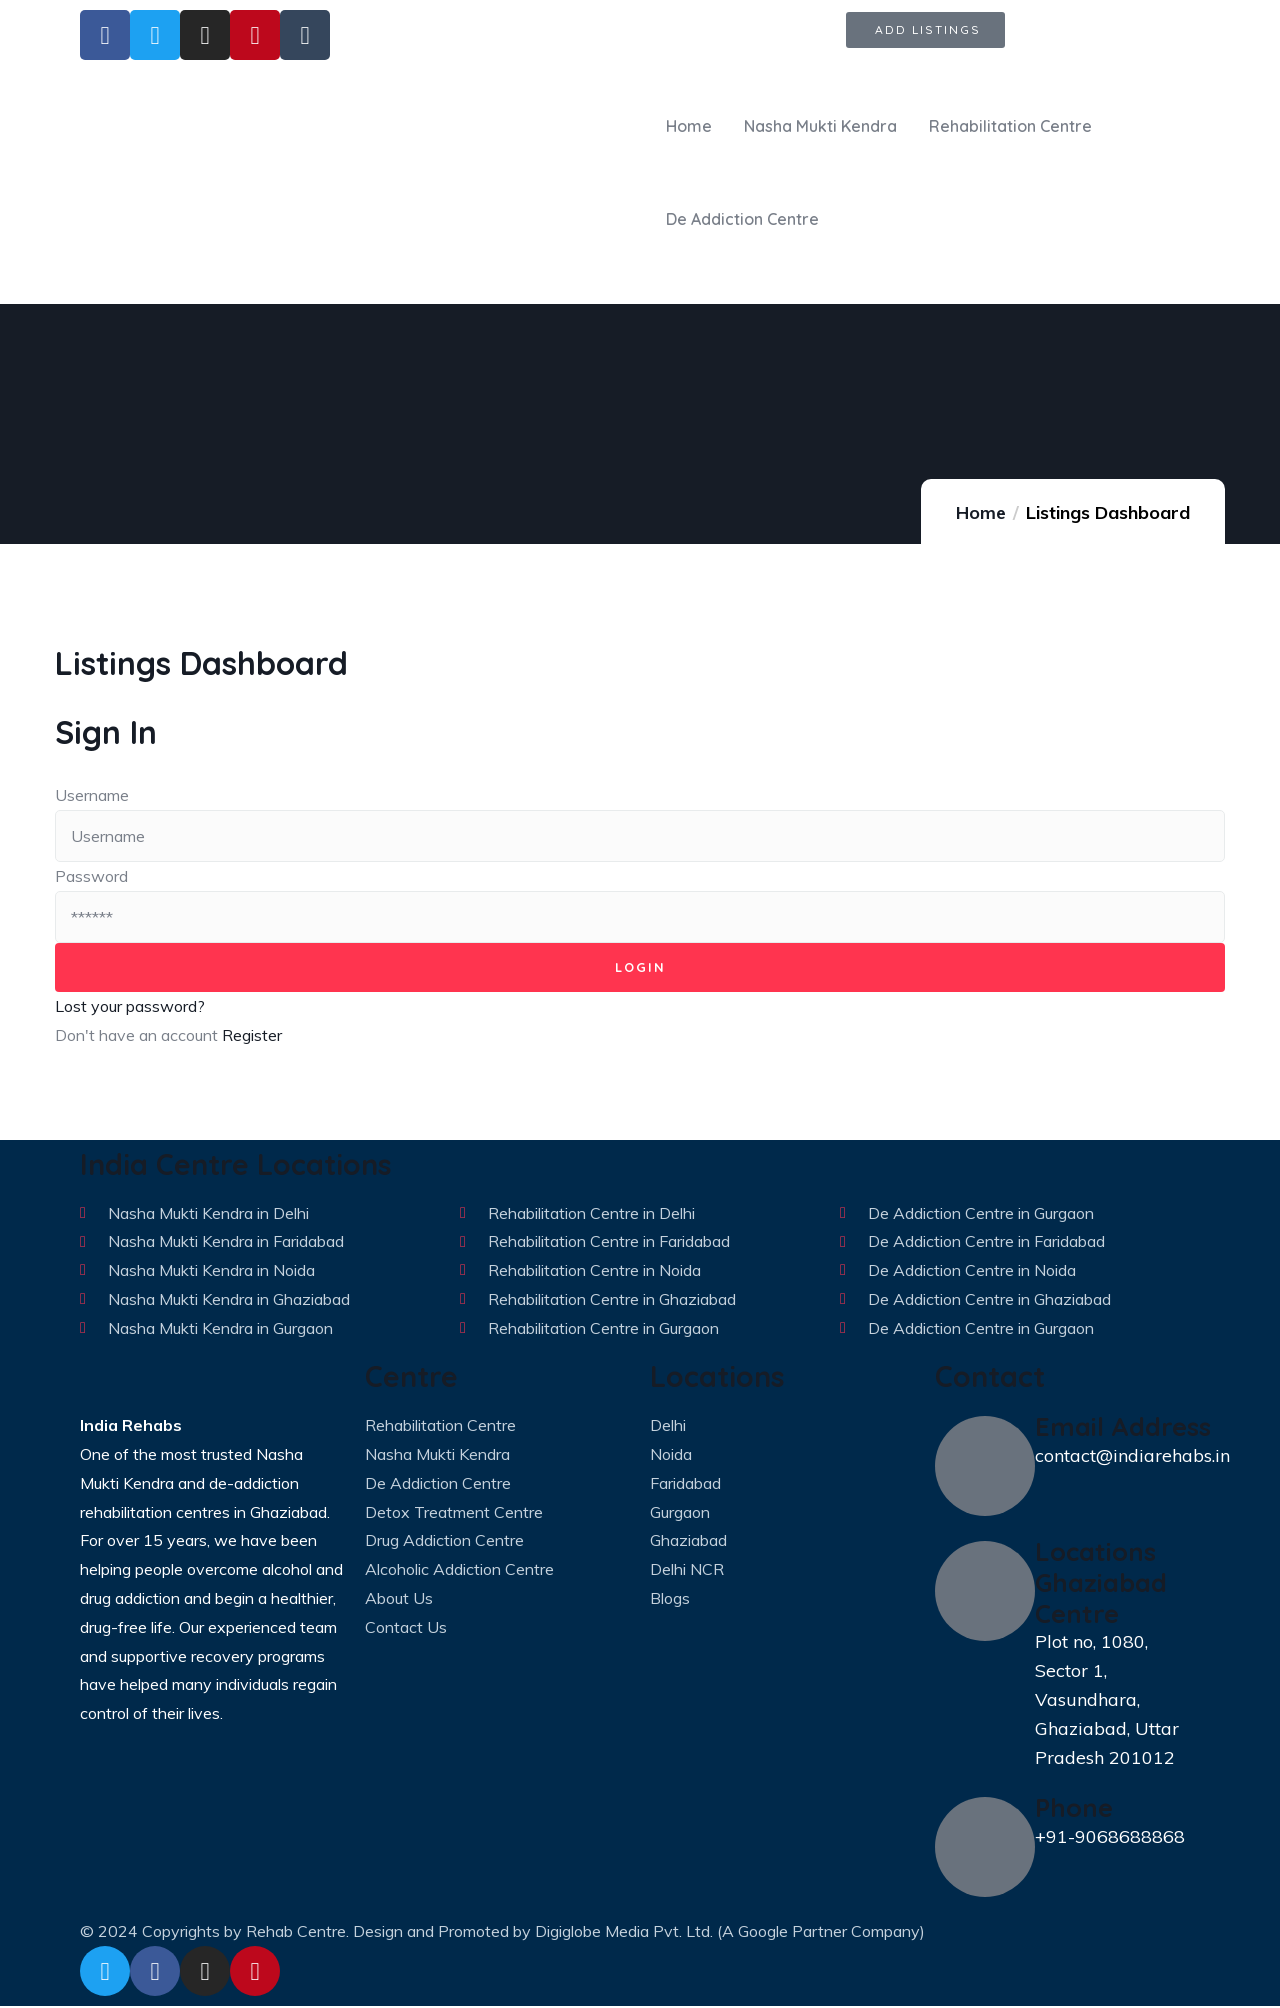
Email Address (1123, 1428)
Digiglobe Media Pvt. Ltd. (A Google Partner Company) (730, 1933)
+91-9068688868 (1110, 1838)
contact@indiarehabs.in (1132, 1457)
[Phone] (985, 1849)
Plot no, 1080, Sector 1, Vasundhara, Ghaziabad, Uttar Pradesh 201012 (1107, 1701)
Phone (1074, 1809)
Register (252, 1037)
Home (981, 512)
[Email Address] (985, 1468)
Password (91, 876)
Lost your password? (130, 1008)
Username (92, 795)
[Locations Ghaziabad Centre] (985, 1593)
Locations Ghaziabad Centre (1101, 1583)
